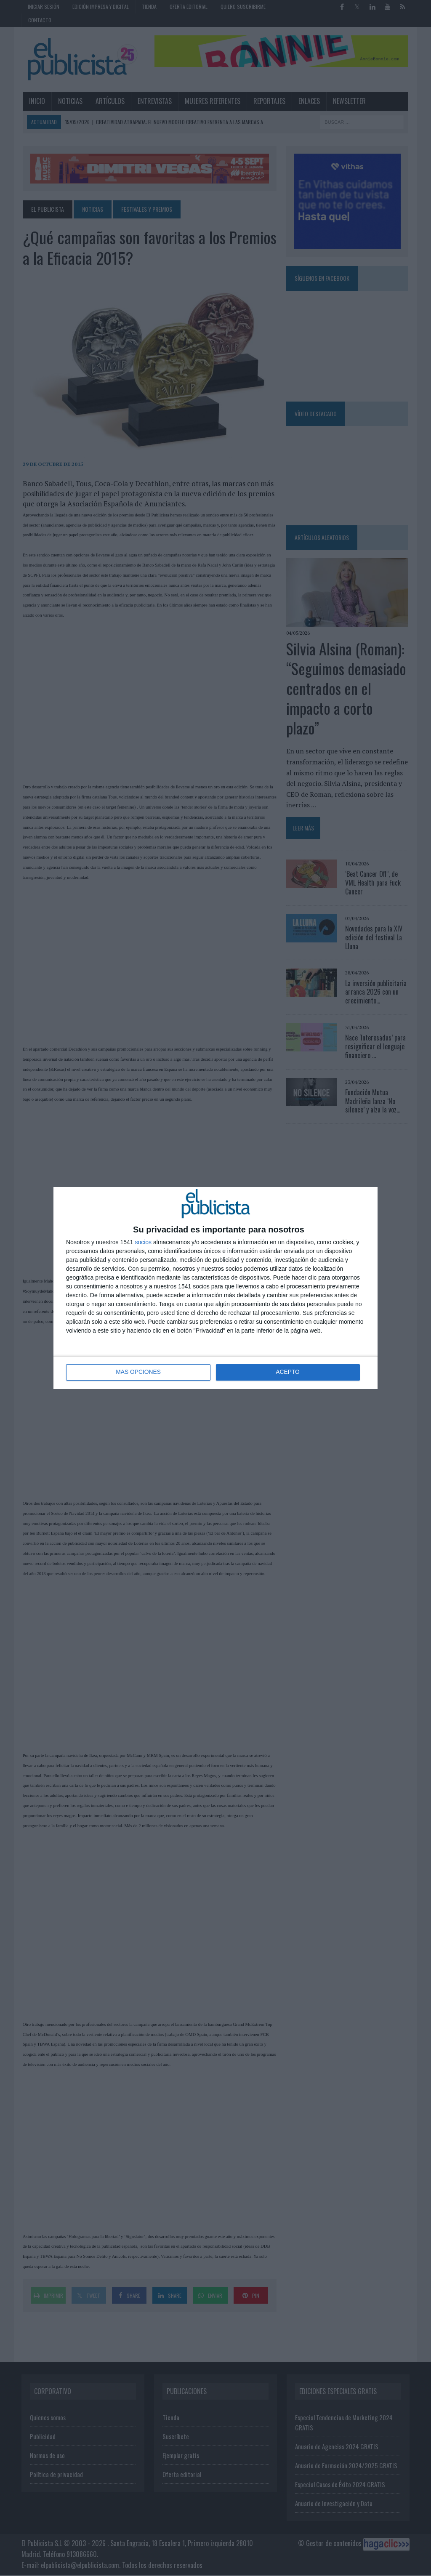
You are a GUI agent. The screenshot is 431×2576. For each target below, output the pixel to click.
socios (143, 1242)
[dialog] (215, 1288)
